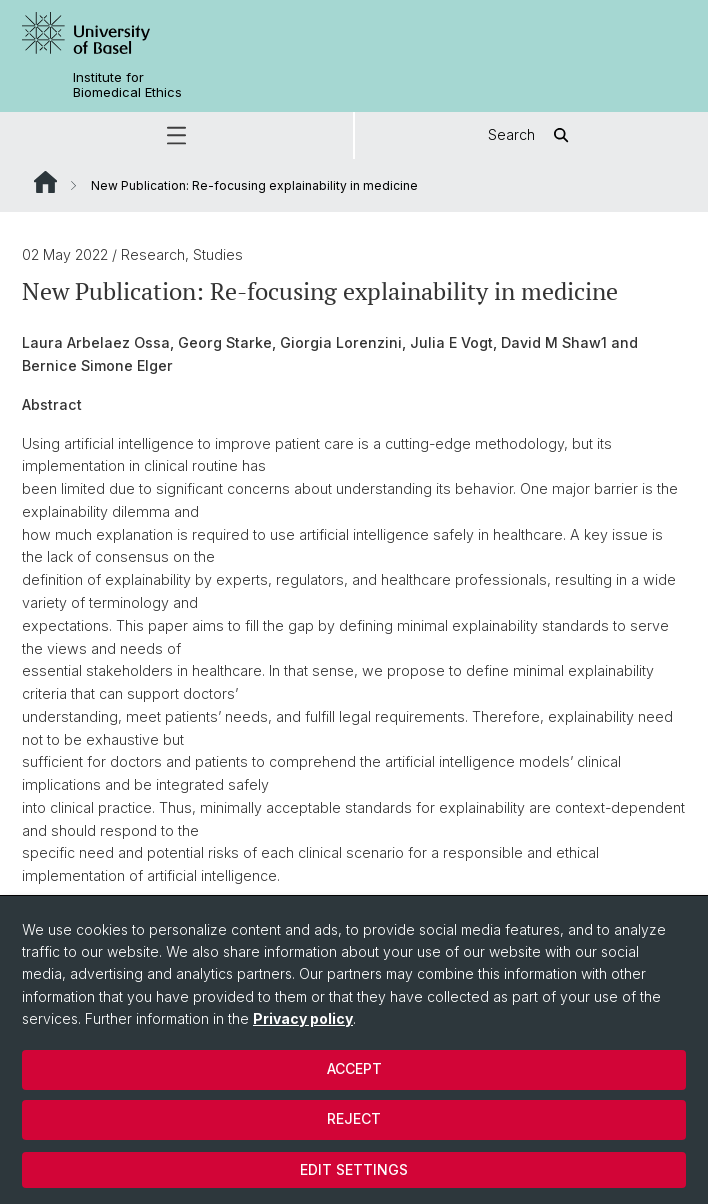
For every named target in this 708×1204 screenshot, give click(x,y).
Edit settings (354, 1169)
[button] (176, 135)
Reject (354, 1118)
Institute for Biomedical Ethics (127, 85)
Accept (354, 1068)
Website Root (45, 182)
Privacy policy (303, 1018)
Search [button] (531, 135)
